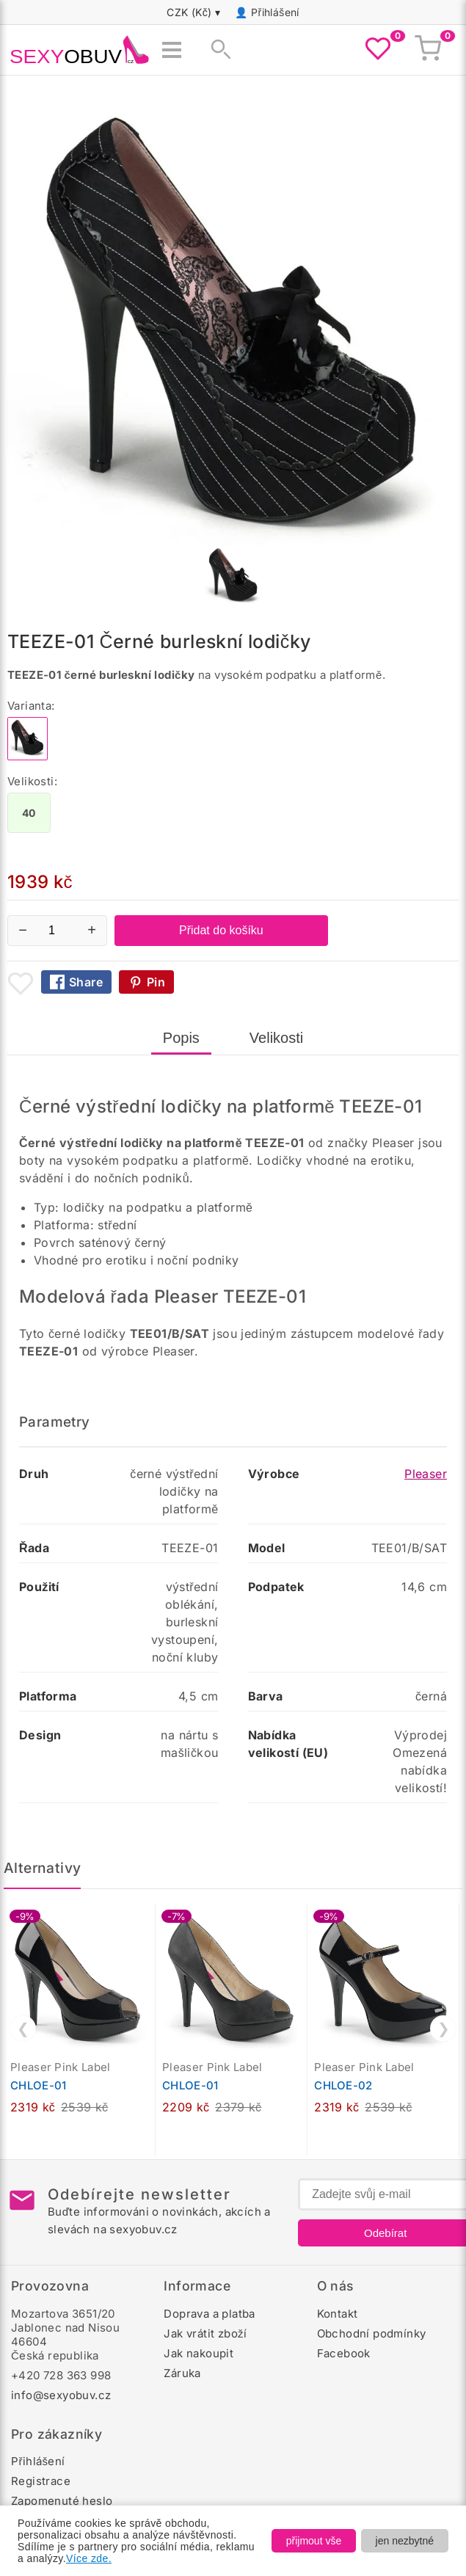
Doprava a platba (209, 2314)
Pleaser (425, 1473)
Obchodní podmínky (371, 2333)
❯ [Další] (443, 2028)
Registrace (40, 2481)
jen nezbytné (405, 2541)
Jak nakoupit (198, 2353)
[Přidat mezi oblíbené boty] (20, 983)
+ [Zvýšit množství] (91, 930)
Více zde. (89, 2558)
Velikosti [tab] (276, 1038)
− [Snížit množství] (22, 930)
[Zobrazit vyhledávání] (216, 50)
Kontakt (337, 2314)
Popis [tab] (181, 1038)
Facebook (344, 2353)
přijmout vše (313, 2541)
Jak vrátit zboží (205, 2333)
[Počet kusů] (57, 930)
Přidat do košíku (221, 930)
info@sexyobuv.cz (61, 2395)
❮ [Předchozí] (23, 2028)
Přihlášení (275, 12)
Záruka (182, 2373)
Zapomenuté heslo (61, 2501)
